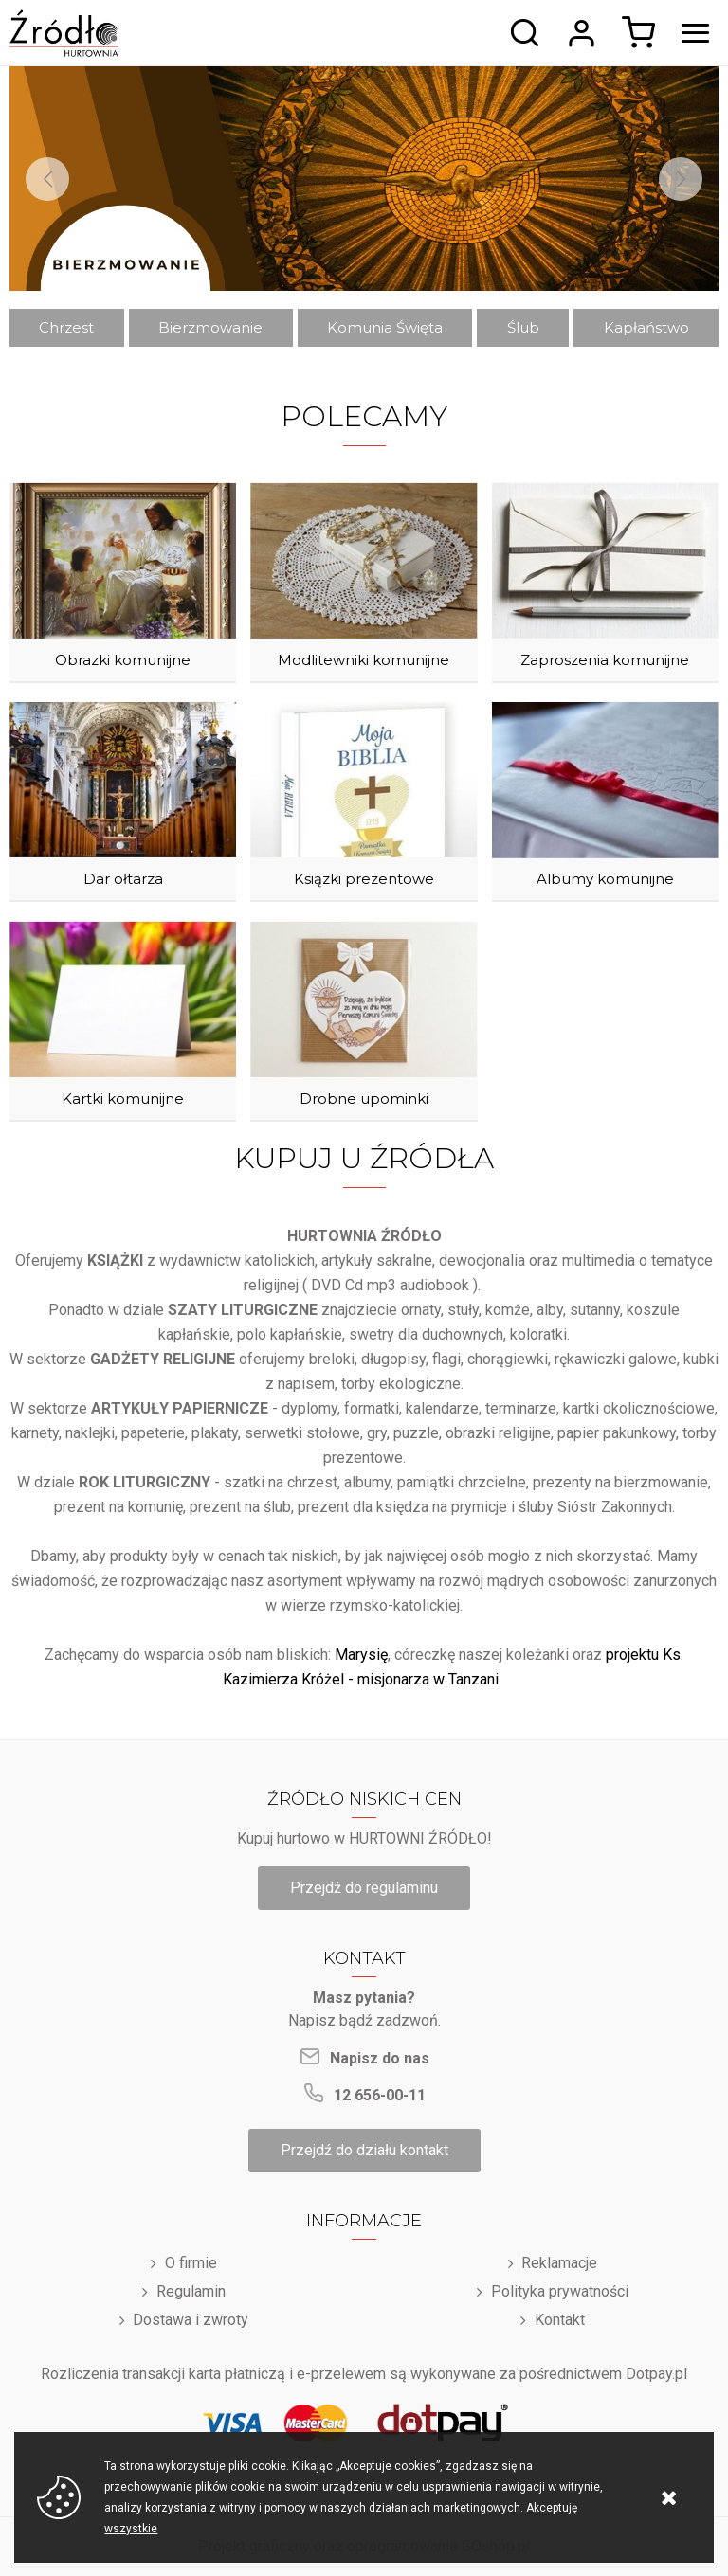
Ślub (523, 327)
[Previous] (47, 179)
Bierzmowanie (210, 327)
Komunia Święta (385, 327)
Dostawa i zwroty (190, 2320)
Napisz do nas (379, 2058)
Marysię (361, 1655)
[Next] (680, 179)
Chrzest (66, 327)
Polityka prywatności (559, 2291)
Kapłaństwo (646, 327)
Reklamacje (559, 2263)
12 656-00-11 (380, 2095)
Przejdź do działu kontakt (364, 2150)
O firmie (191, 2263)
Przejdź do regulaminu (364, 1888)
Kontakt (560, 2320)
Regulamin (191, 2291)
